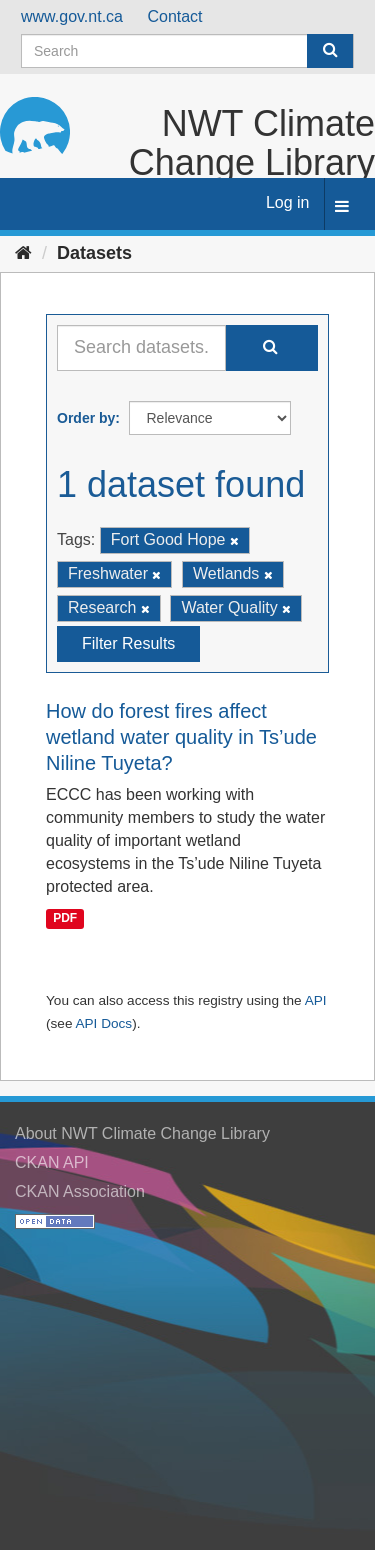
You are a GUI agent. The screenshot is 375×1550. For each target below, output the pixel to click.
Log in (288, 202)
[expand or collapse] (342, 207)
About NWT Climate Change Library (142, 1133)
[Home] (23, 253)
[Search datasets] (187, 51)
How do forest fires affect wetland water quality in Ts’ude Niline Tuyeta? (181, 737)
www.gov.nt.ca (72, 16)
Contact (174, 16)
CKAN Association (80, 1191)
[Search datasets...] (141, 348)
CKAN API (52, 1162)
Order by (86, 418)
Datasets (94, 253)
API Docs (103, 1023)
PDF (65, 919)
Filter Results (128, 643)
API (316, 1000)
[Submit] (330, 51)
